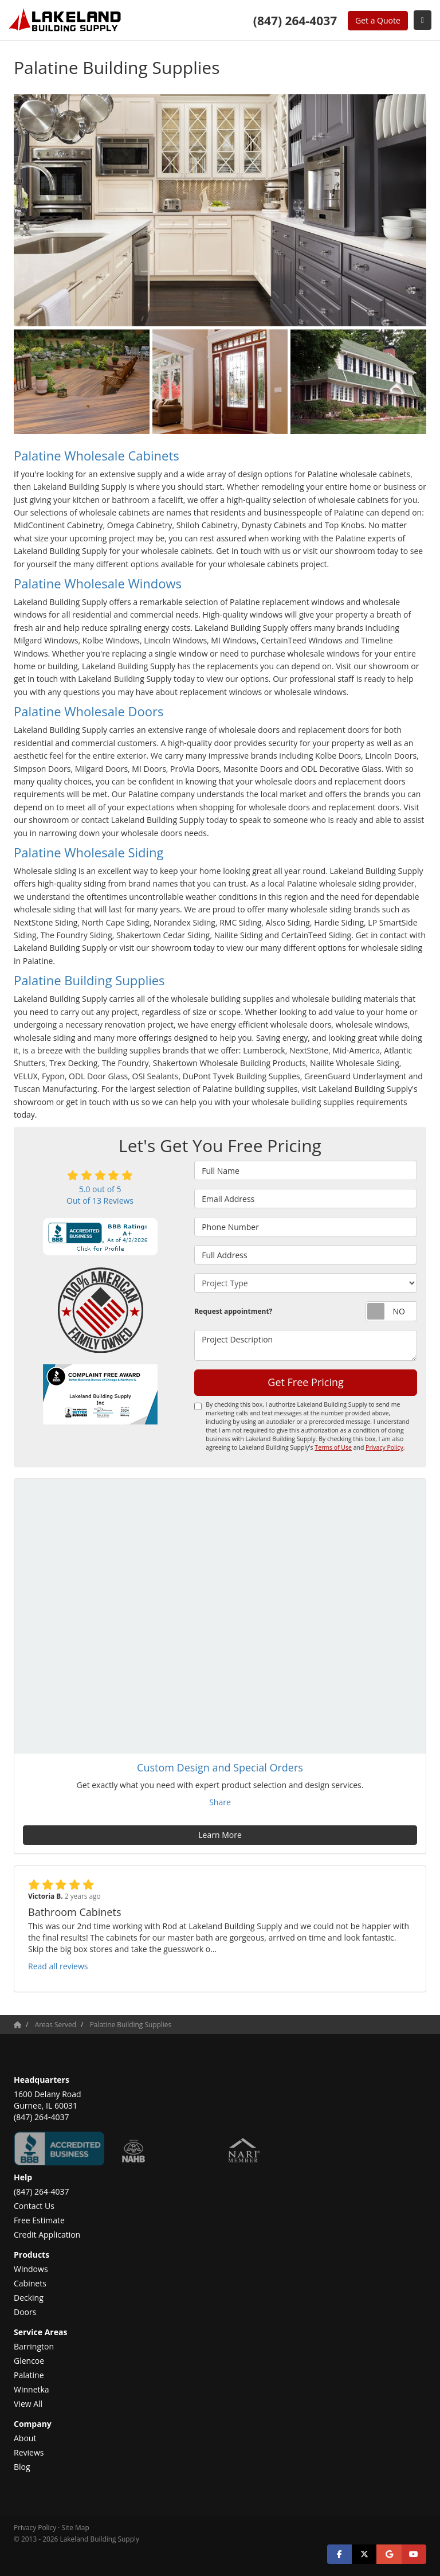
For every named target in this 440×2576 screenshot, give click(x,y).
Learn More (220, 1834)
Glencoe (29, 2360)
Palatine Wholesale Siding (89, 852)
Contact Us (34, 2205)
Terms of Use (333, 1447)
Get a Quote (377, 20)
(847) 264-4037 (41, 2191)
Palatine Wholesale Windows (98, 583)
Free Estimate (39, 2220)
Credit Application (47, 2234)
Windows (31, 2268)
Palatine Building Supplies (89, 980)
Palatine (29, 2375)
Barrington (34, 2346)
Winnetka (31, 2389)
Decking (29, 2297)
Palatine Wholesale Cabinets (96, 455)
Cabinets (30, 2283)
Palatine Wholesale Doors (88, 711)
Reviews (29, 2452)
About (25, 2438)
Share (220, 1802)
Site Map (75, 2527)
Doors (25, 2311)
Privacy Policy (384, 1447)
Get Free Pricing (306, 1382)
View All (28, 2403)
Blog (22, 2466)
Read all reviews (58, 1966)
